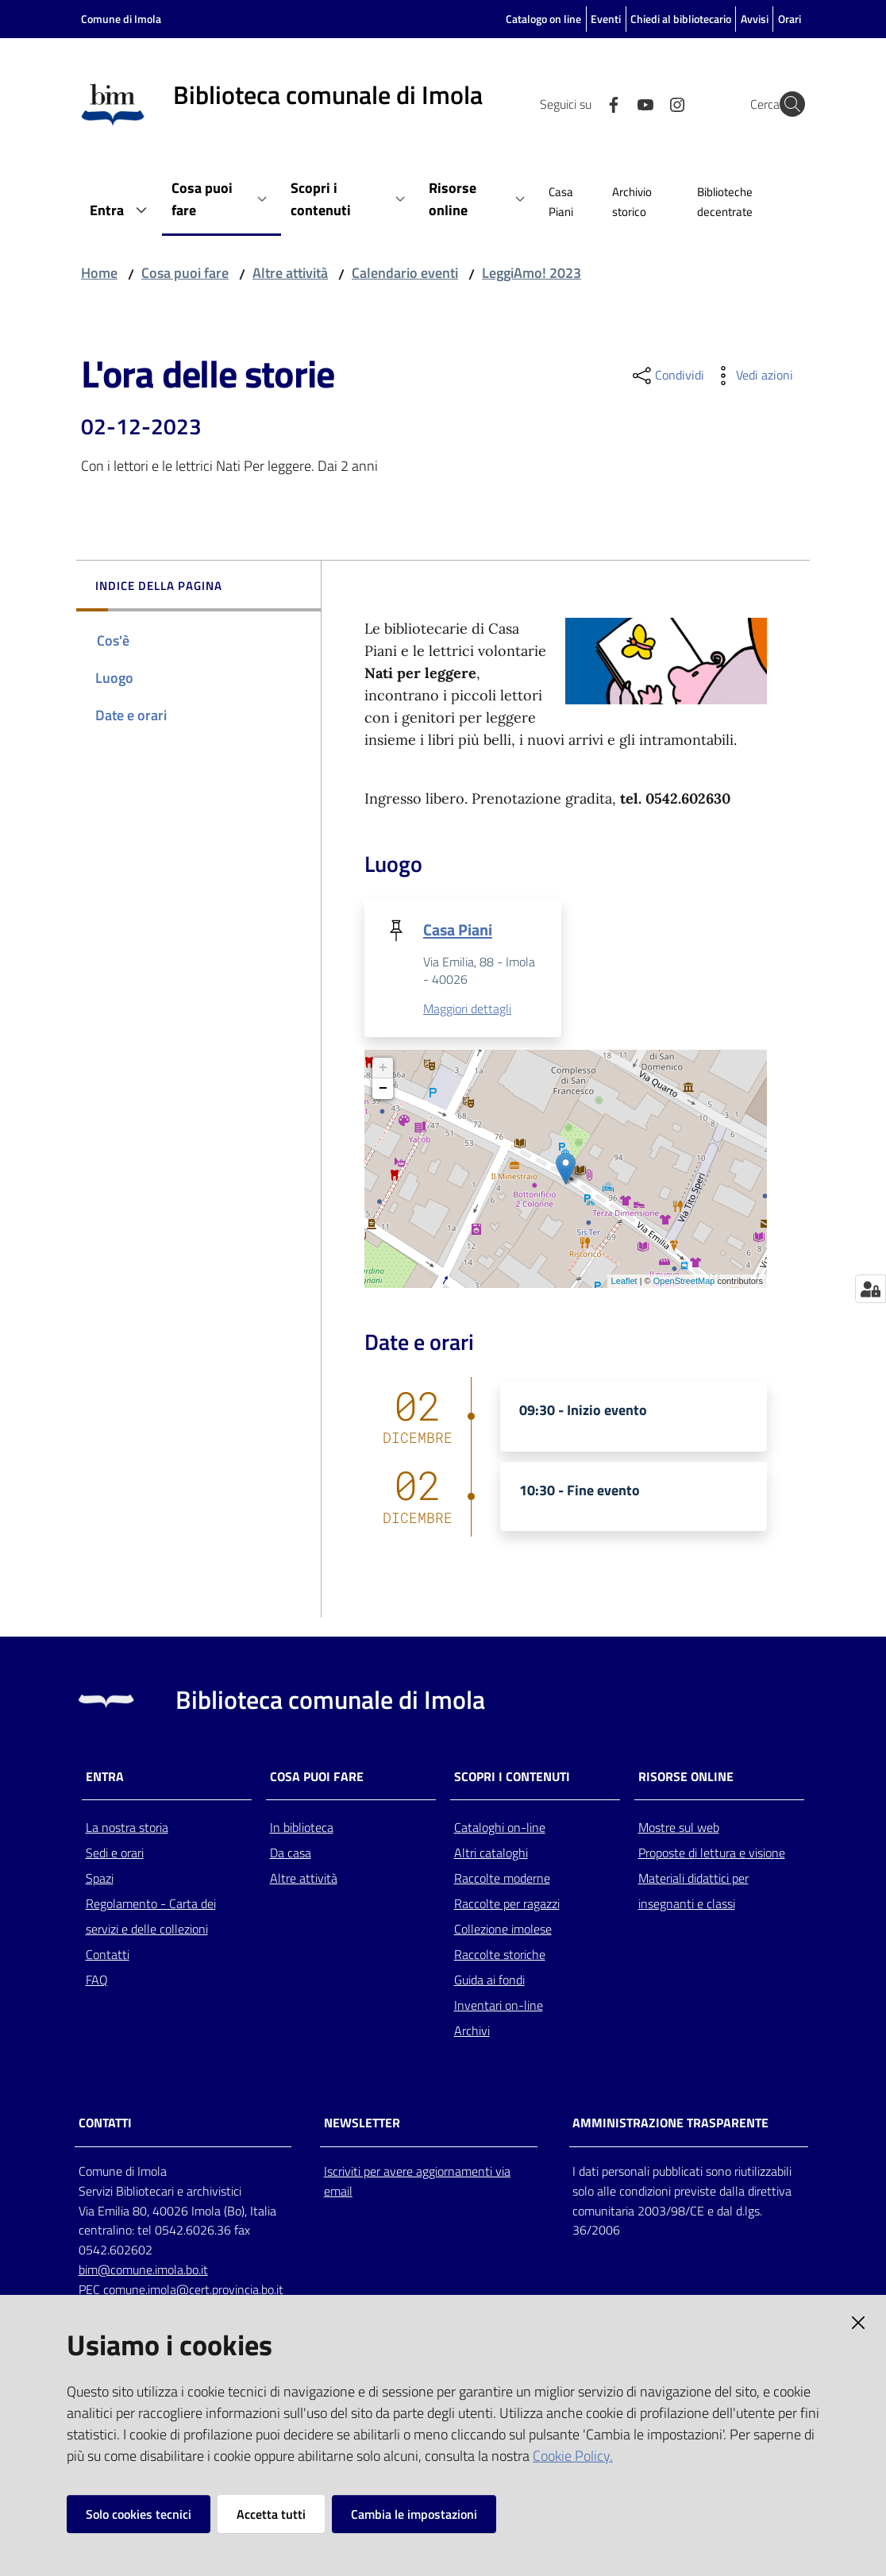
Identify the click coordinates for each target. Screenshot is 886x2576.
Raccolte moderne (502, 1879)
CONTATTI (105, 2124)
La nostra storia (127, 1828)
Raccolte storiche (499, 1955)
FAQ (97, 1981)
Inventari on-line (498, 2006)
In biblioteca (301, 1828)
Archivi (472, 2032)
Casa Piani (457, 929)
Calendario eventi (405, 272)
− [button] (383, 1090)
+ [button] (383, 1069)
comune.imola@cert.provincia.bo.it (193, 2290)
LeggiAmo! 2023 (531, 272)
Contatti (107, 1955)
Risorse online (686, 1777)
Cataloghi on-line (499, 1828)
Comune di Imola (121, 18)
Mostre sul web (678, 1828)
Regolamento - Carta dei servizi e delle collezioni (151, 1917)
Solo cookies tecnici (138, 2514)
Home (99, 272)
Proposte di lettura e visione (711, 1854)
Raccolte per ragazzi (507, 1905)
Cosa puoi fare (185, 272)
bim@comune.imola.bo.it (143, 2271)
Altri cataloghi (491, 1854)
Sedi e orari (115, 1854)
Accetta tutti (271, 2514)
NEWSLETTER (362, 2124)
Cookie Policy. (573, 2455)
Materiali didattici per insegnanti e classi (693, 1892)
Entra (105, 1777)
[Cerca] (786, 104)
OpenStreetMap (684, 1282)
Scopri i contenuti (512, 1777)
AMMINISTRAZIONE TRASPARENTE (670, 2124)
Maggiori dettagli (467, 1010)
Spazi (100, 1879)
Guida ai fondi (489, 1981)
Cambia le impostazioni (414, 2514)
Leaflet (624, 1282)
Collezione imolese (503, 1930)
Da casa (290, 1854)
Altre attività (290, 272)
